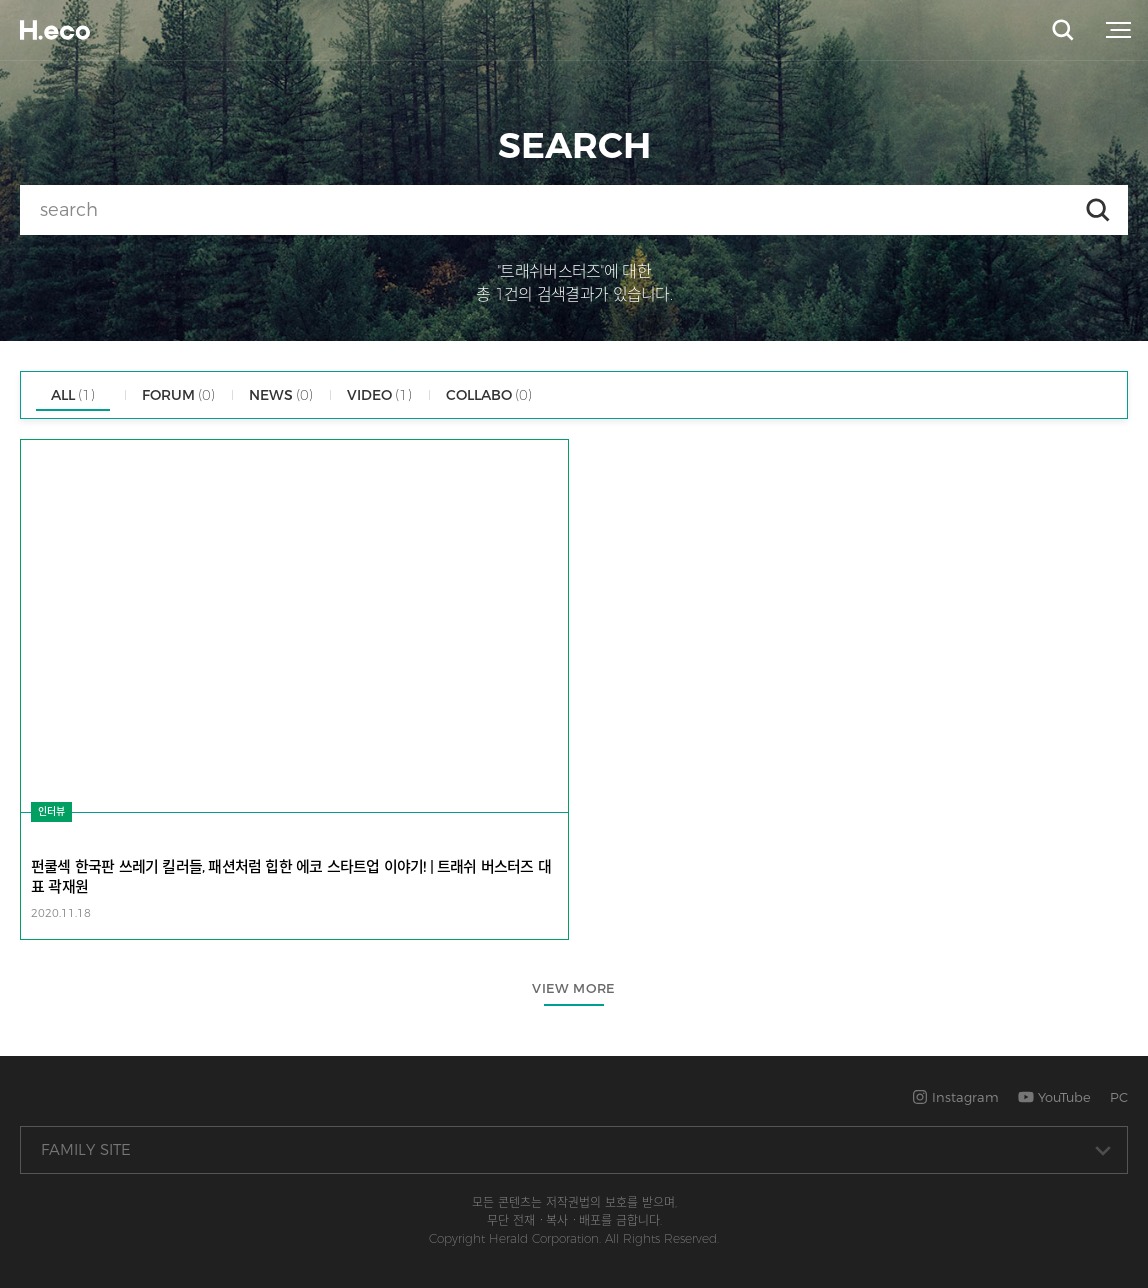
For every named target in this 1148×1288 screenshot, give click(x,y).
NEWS (281, 395)
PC (1119, 1097)
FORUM (178, 395)
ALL (73, 395)
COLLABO (489, 395)
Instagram (955, 1097)
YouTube (1054, 1097)
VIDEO (379, 395)
